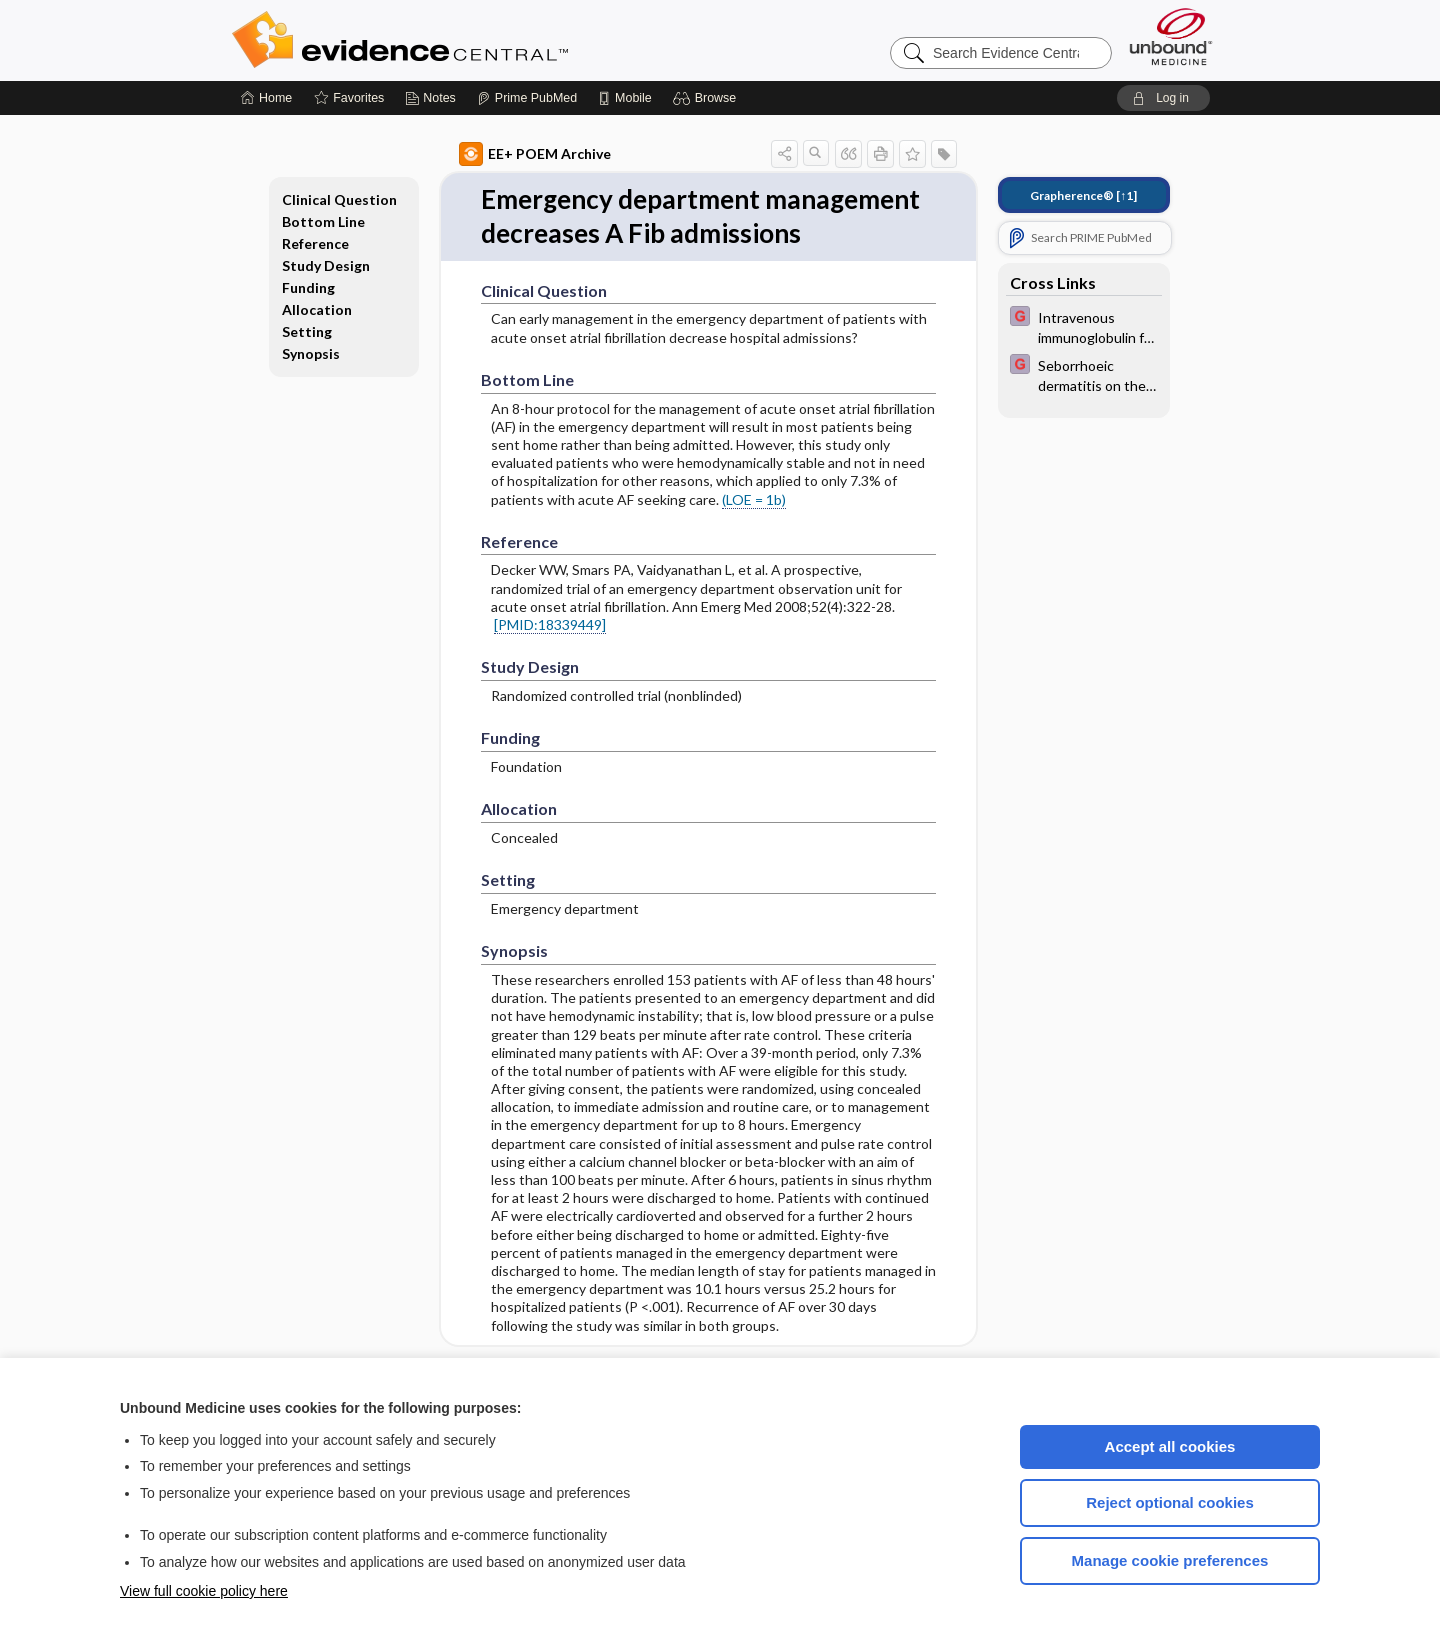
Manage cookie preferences (1170, 1560)
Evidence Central (480, 40)
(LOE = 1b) (754, 499)
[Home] (266, 98)
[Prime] (527, 98)
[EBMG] (1084, 326)
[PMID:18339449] (550, 624)
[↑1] (1083, 195)
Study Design (326, 265)
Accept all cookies (1170, 1446)
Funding (308, 287)
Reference (315, 243)
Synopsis (311, 353)
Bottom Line (323, 221)
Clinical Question (339, 199)
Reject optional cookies (1170, 1502)
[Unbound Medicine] (1171, 36)
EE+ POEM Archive (535, 154)
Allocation (317, 309)
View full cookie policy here (204, 1591)
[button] (707, 98)
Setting (307, 331)
